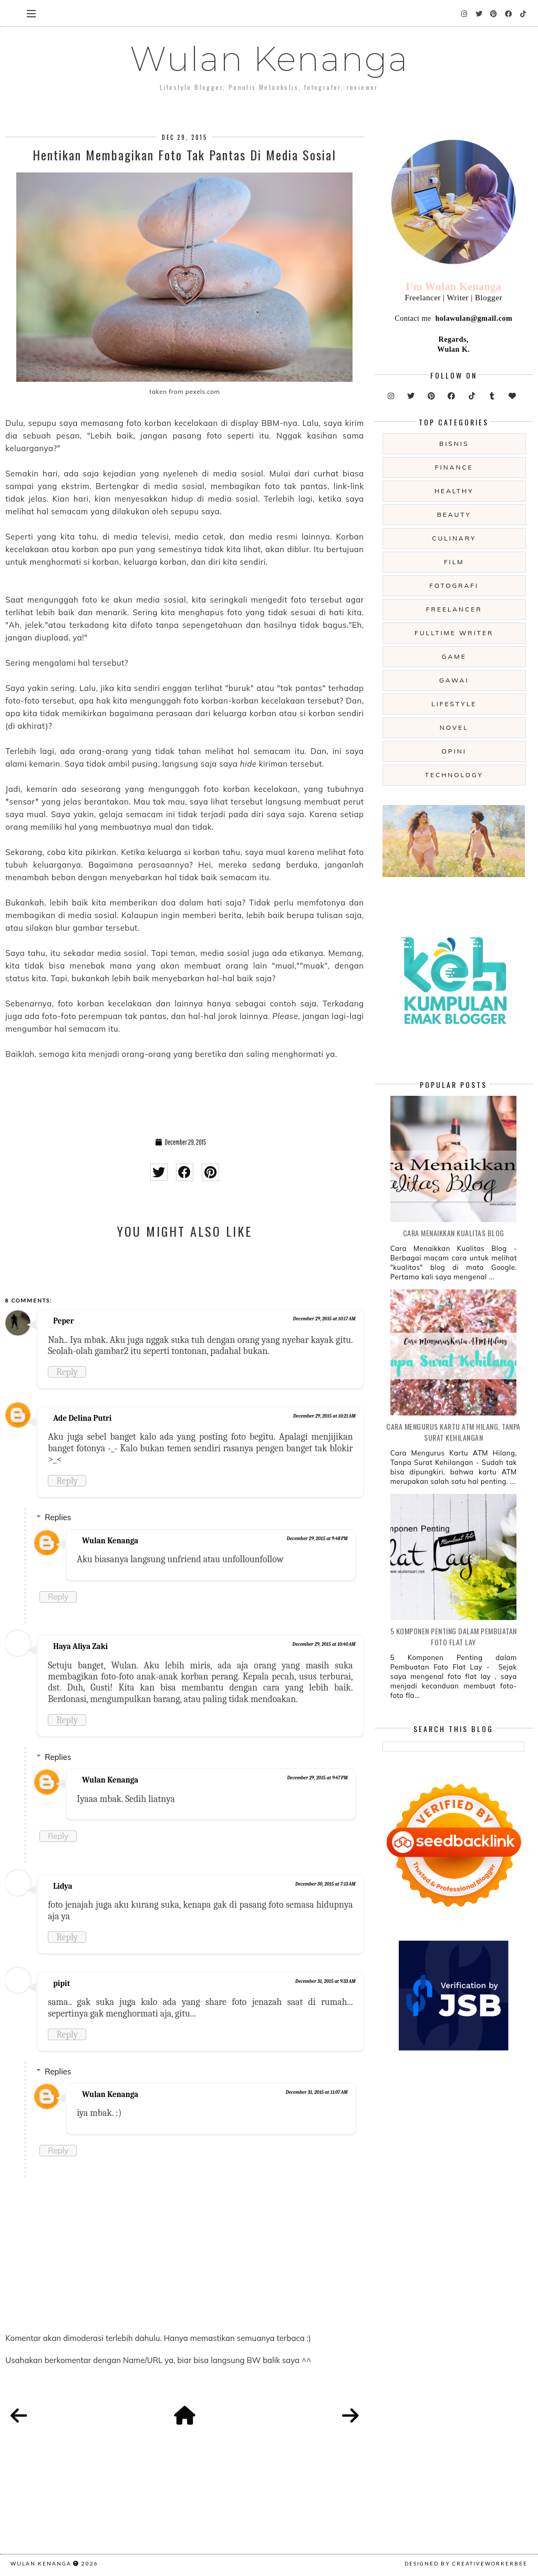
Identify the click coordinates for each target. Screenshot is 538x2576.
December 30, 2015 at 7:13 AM (325, 1884)
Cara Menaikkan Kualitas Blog (453, 1232)
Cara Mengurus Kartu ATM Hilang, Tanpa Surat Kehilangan (453, 1432)
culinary (454, 538)
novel (454, 727)
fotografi (454, 585)
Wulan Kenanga (269, 58)
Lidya (62, 1886)
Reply (67, 1372)
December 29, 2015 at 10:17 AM (324, 1318)
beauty (454, 514)
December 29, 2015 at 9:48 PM (317, 1538)
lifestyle (454, 704)
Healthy (454, 491)
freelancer (454, 609)
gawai (454, 680)
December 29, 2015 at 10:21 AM (324, 1416)
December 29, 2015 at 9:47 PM (317, 1777)
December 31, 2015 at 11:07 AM (317, 2092)
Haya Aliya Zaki (80, 1646)
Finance (454, 467)
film (454, 562)
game (454, 656)
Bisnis (454, 443)
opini (454, 751)
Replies (58, 1517)
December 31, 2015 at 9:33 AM (325, 1981)
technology (454, 775)
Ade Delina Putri (82, 1418)
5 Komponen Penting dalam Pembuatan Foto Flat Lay (453, 1636)
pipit (61, 1983)
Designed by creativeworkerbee (466, 2563)
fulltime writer (454, 633)
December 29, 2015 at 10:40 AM (324, 1644)
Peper (63, 1321)
